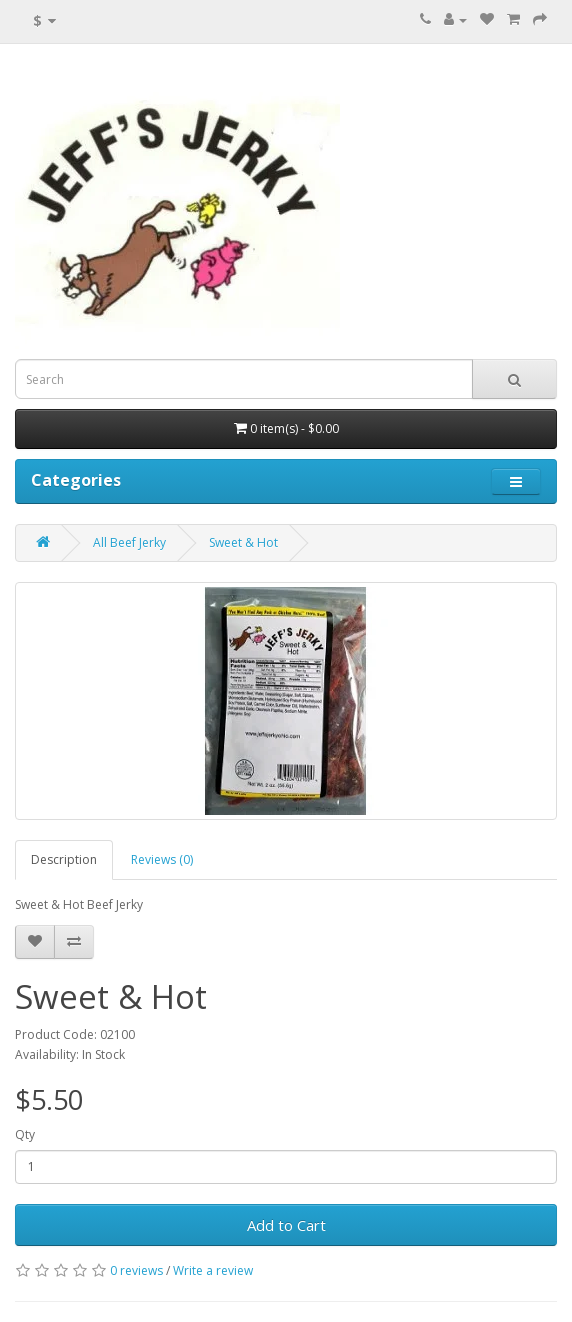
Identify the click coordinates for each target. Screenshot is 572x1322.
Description (64, 859)
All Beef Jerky (129, 542)
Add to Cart (286, 1225)
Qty (25, 1134)
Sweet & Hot (243, 542)
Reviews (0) (162, 859)
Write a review (213, 1270)
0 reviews (136, 1270)
